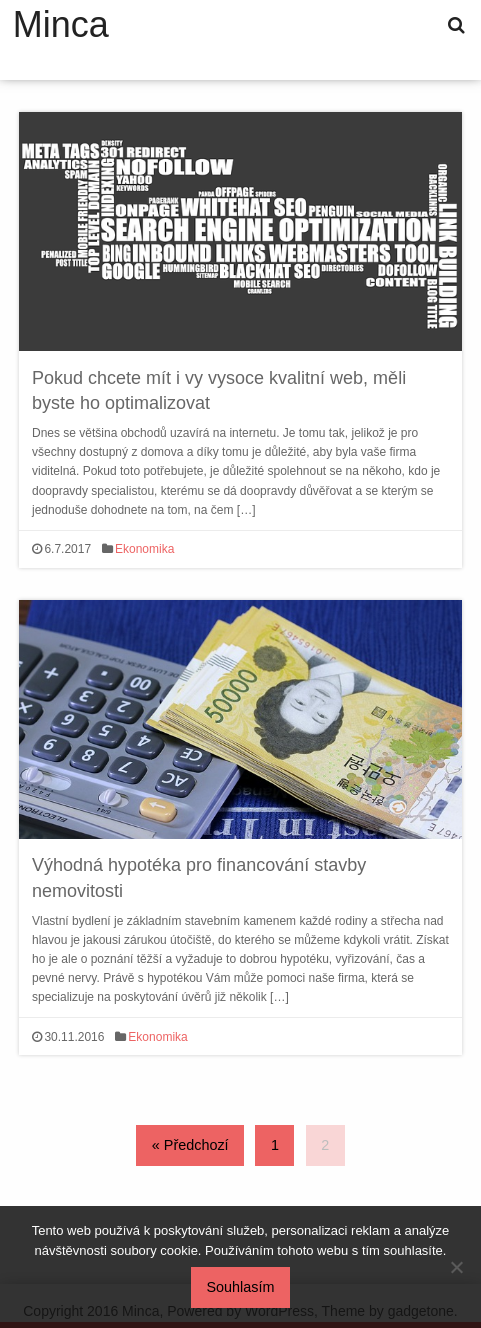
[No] (456, 1267)
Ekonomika (144, 549)
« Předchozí (190, 1145)
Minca (61, 25)
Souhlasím (241, 1287)
